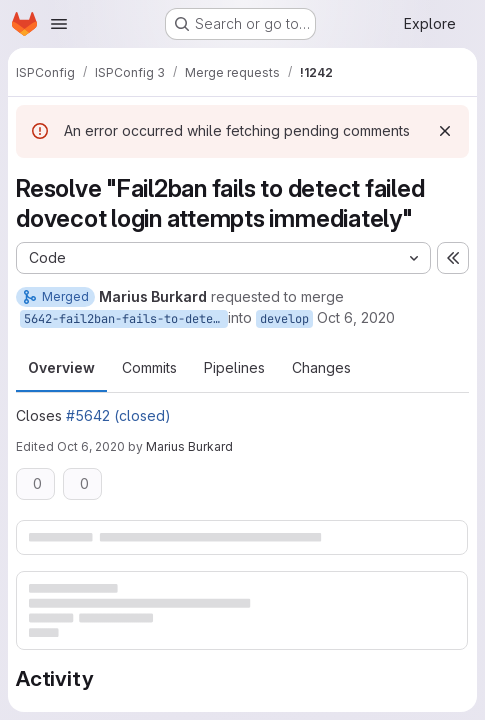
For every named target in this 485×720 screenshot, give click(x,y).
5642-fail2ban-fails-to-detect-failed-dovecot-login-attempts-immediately (126, 319)
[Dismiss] (445, 131)
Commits (149, 367)
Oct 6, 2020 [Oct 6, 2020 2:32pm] (91, 446)
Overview (61, 367)
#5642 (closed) (118, 415)
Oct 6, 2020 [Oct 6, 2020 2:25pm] (356, 317)
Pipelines (234, 367)
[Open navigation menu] (59, 24)
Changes (321, 367)
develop (284, 319)
